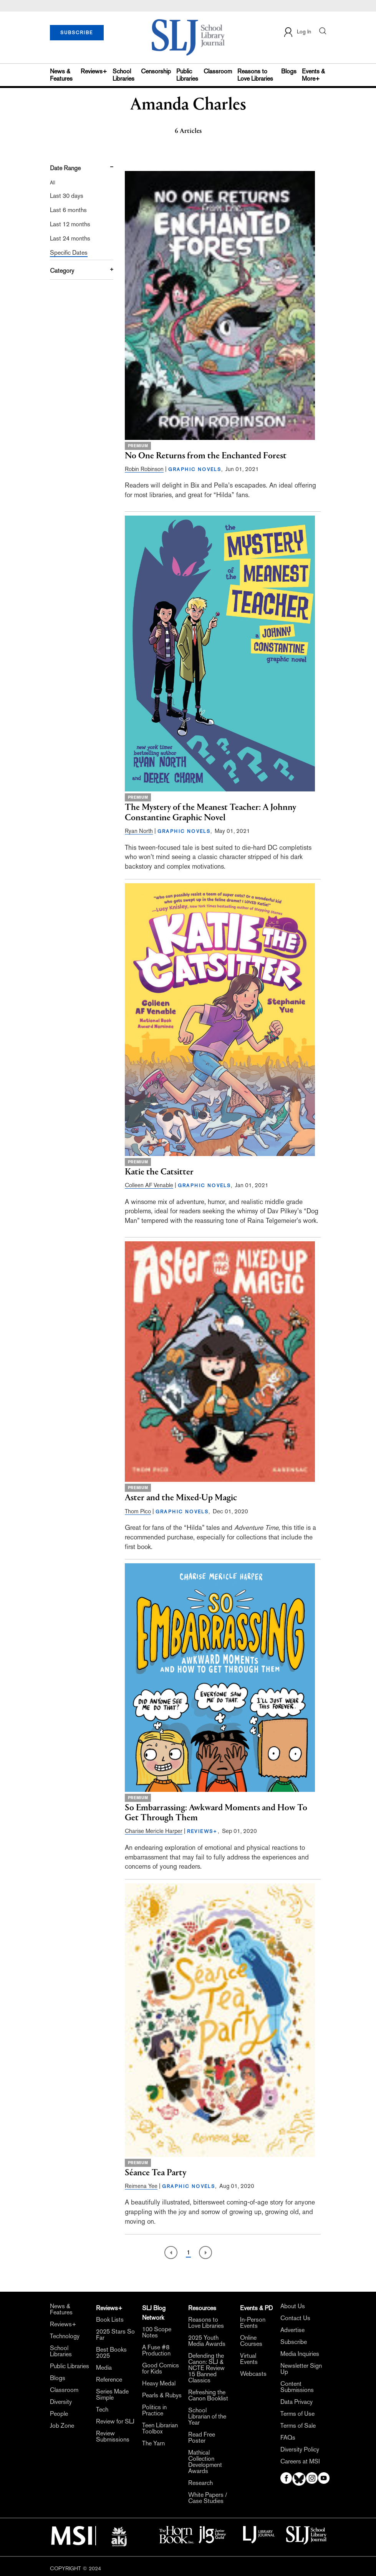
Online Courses (251, 2341)
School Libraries (123, 75)
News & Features (61, 75)
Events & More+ (313, 75)
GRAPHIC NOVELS (195, 469)
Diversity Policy (299, 2450)
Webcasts (253, 2374)
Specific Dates (69, 252)
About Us (292, 2306)
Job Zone (62, 2426)
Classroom (218, 71)
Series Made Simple (112, 2395)
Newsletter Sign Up (301, 2369)
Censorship (156, 71)
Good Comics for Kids (160, 2368)
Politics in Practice (154, 2410)
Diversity (61, 2402)
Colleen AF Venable (149, 1185)
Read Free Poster (201, 2438)
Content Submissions (297, 2387)
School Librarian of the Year (207, 2416)
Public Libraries (187, 75)
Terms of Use (297, 2414)
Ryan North (139, 831)
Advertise (292, 2330)
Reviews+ (94, 71)
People (59, 2414)
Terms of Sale (298, 2426)
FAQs (287, 2438)
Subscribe (293, 2342)
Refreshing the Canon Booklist (208, 2395)
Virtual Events (249, 2359)
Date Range (65, 168)
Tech (102, 2410)
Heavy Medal (159, 2383)
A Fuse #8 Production (156, 2350)
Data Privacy (296, 2402)
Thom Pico (138, 1511)
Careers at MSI (300, 2461)
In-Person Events (252, 2323)
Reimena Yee (141, 2186)
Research (200, 2483)
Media (104, 2368)
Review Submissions (112, 2436)
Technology (65, 2336)
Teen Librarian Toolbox (160, 2428)
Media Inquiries (299, 2354)
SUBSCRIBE (76, 32)
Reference (109, 2380)
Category (62, 270)
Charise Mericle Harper (153, 1831)
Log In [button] (297, 32)
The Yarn (153, 2443)
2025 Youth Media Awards (206, 2341)
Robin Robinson (144, 469)
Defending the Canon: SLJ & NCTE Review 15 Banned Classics (206, 2368)
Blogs (288, 71)
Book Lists (110, 2320)
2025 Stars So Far (115, 2335)
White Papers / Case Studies (207, 2498)
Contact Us (295, 2318)
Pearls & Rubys (162, 2395)
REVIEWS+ (202, 1831)
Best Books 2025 (111, 2353)
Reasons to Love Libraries (255, 75)
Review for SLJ (115, 2421)
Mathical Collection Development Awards (205, 2462)
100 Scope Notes (156, 2332)
